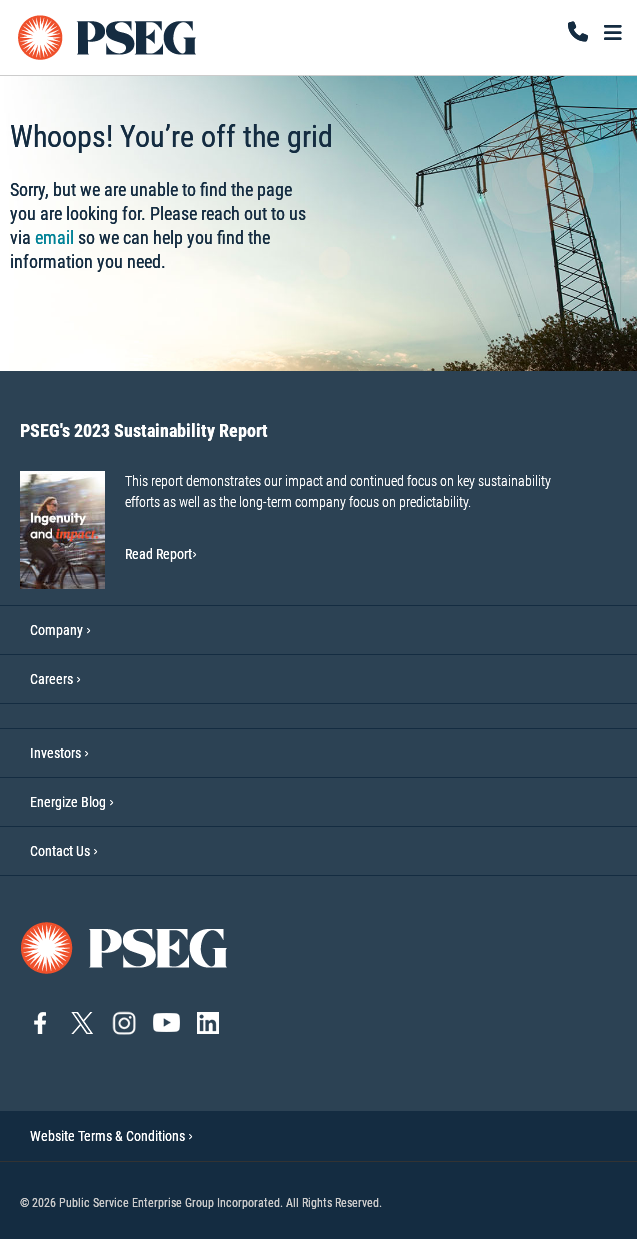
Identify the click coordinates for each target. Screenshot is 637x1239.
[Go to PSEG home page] (125, 946)
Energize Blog (68, 802)
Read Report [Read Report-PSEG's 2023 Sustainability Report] (161, 554)
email (54, 237)
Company (56, 630)
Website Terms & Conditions (111, 1136)
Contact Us (60, 851)
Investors (55, 753)
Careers (51, 679)
